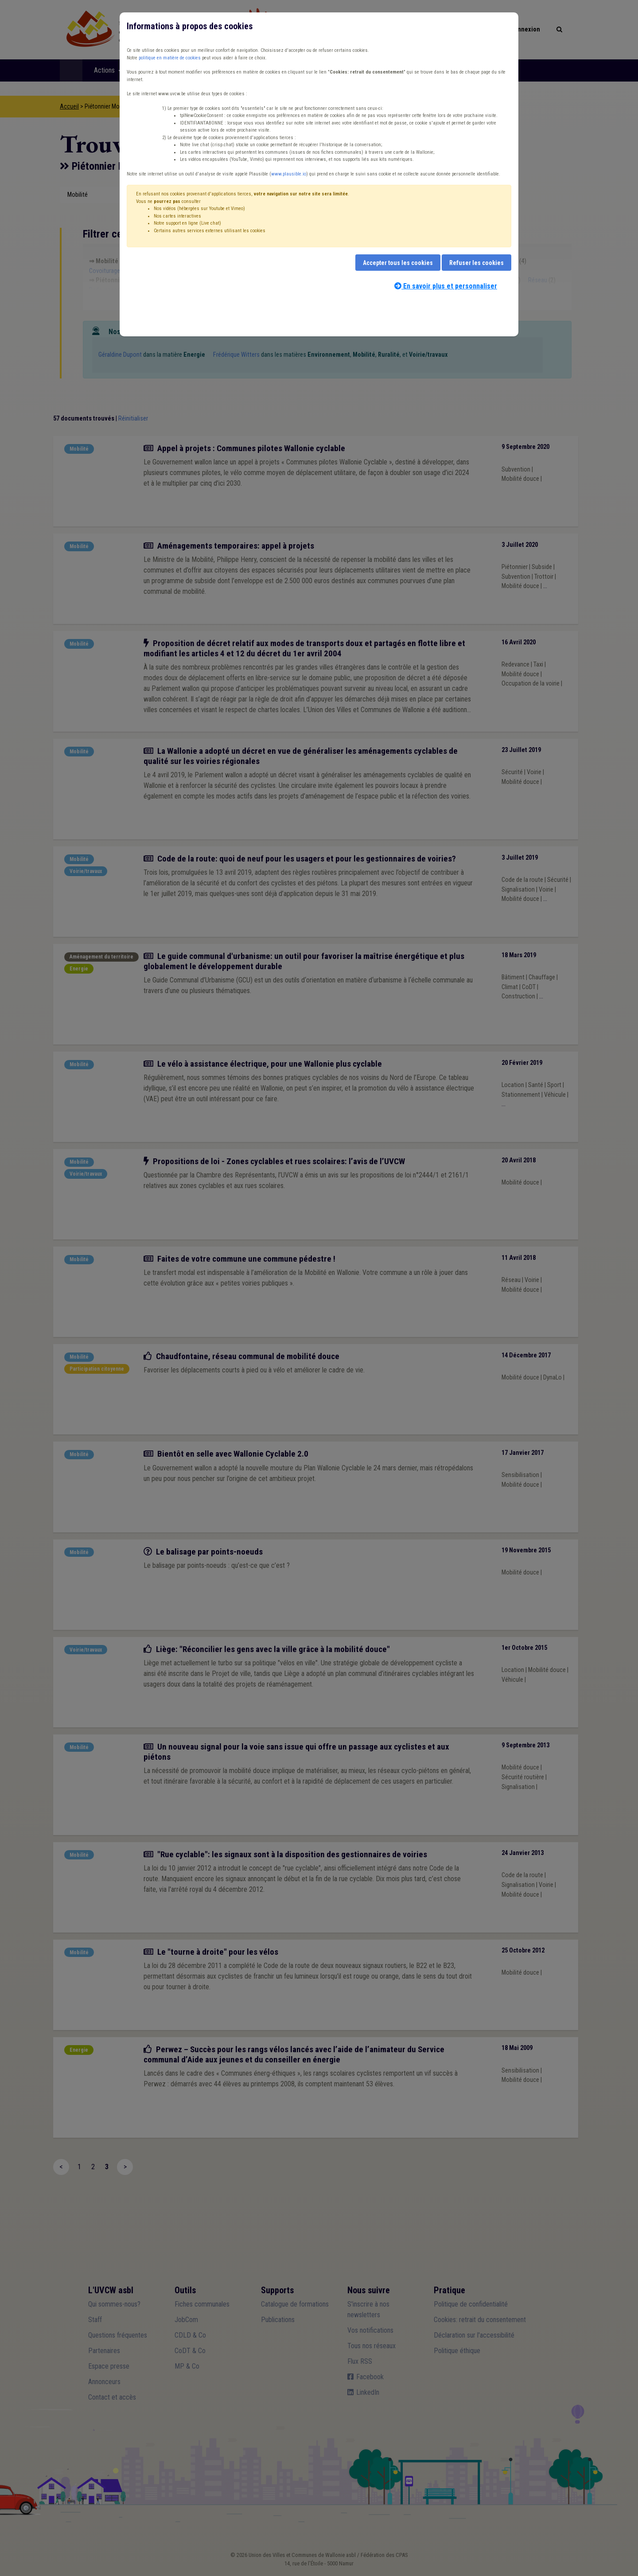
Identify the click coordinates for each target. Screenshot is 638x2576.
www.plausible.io (288, 174)
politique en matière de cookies (170, 58)
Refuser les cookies (476, 262)
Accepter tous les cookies (398, 262)
